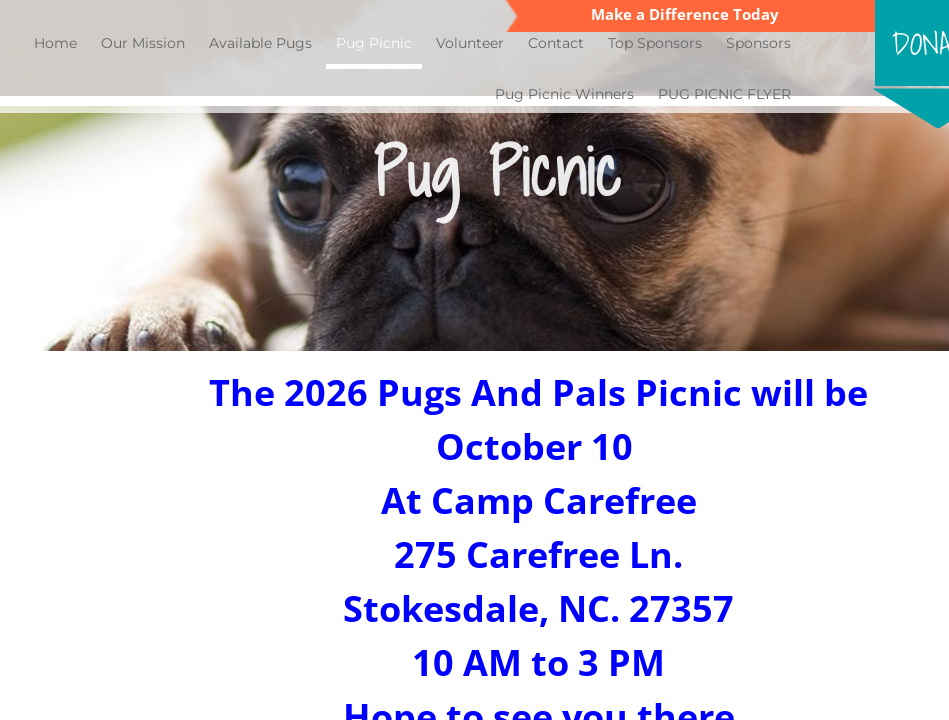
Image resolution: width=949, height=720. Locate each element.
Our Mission (143, 43)
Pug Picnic (374, 43)
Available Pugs (260, 43)
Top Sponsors (655, 43)
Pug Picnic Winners (564, 94)
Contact (556, 43)
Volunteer (470, 43)
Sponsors (758, 43)
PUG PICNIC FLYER (724, 94)
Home (55, 43)
